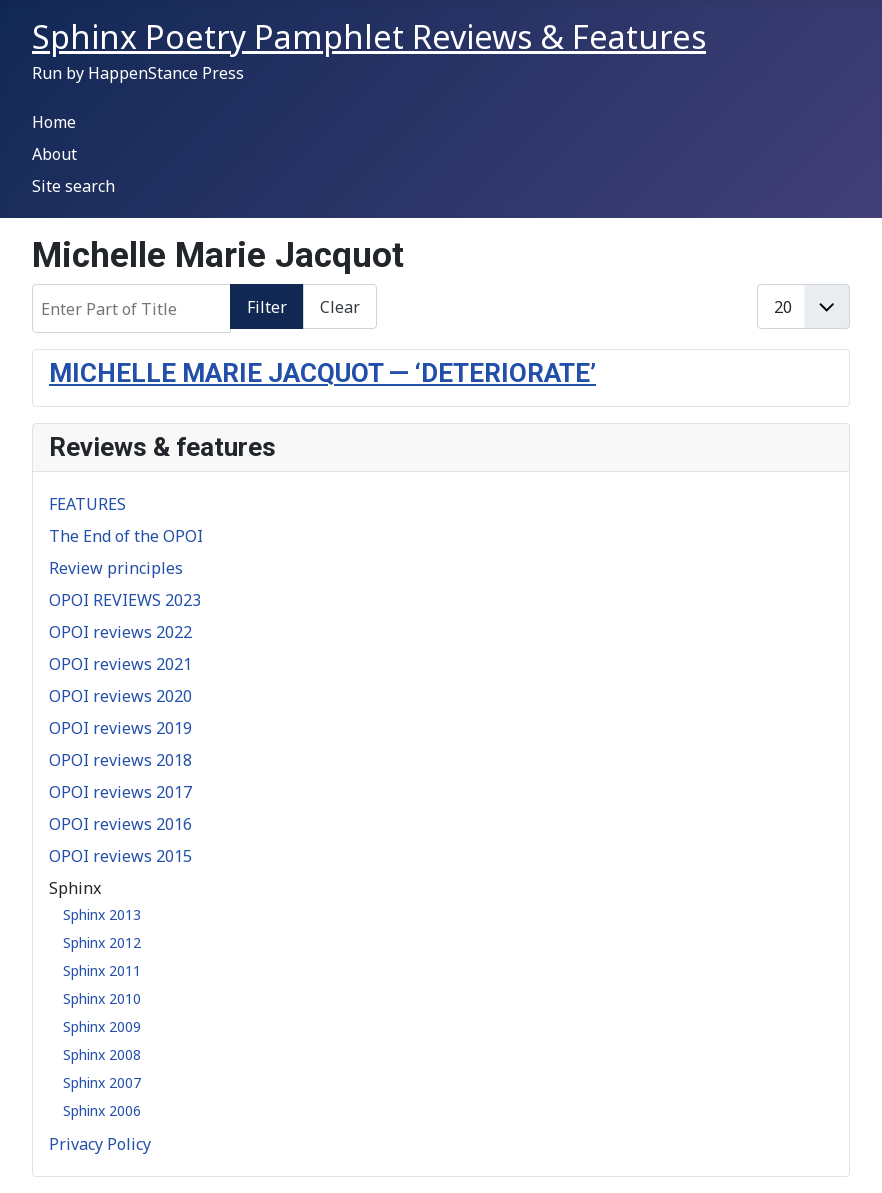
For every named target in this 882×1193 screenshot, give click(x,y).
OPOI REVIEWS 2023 (125, 600)
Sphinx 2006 (102, 1110)
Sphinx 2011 (102, 970)
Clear (340, 307)
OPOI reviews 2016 (120, 824)
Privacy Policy (100, 1144)
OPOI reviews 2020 (120, 696)
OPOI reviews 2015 (120, 856)
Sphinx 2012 (102, 942)
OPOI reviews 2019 (120, 728)
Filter (267, 307)
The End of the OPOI (126, 536)
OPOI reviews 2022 (120, 632)
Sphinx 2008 (102, 1054)
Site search (73, 186)
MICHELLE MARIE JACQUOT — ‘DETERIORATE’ (322, 373)
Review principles (116, 568)
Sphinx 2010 (102, 998)
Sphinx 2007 (102, 1082)
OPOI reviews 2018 (120, 760)
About (54, 154)
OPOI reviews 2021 (120, 664)
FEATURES (87, 504)
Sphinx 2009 (102, 1026)
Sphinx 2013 (102, 914)
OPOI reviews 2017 (120, 792)
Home (54, 122)
